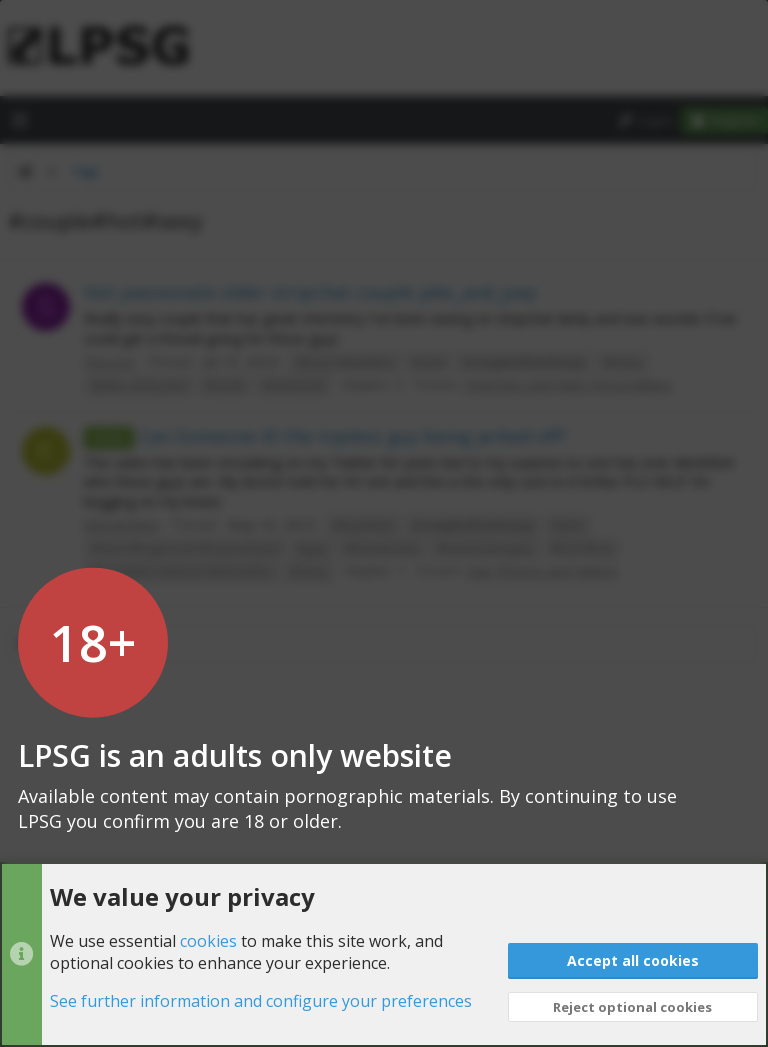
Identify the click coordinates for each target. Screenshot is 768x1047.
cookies (208, 941)
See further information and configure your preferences (261, 1002)
